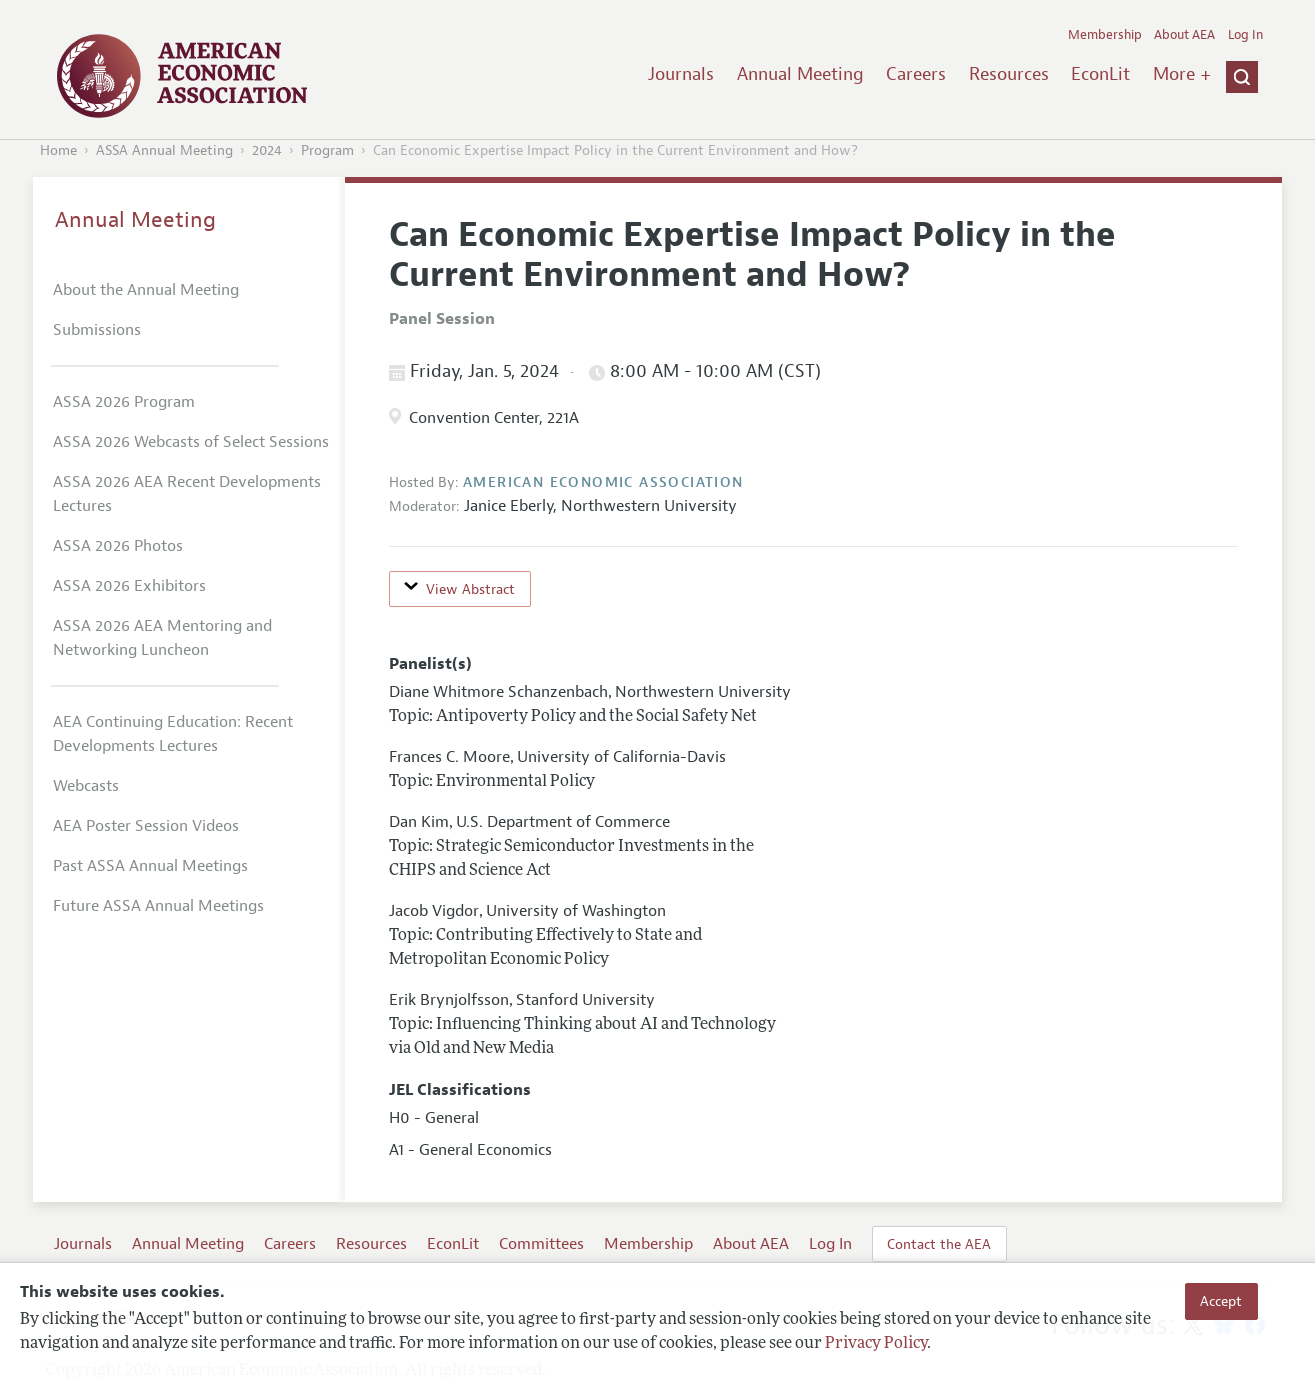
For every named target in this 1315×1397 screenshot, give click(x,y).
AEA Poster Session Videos (146, 826)
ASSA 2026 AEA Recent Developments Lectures (187, 494)
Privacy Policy (876, 1344)
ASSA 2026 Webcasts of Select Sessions (191, 442)
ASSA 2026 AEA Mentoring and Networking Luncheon (162, 638)
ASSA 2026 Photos (118, 546)
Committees (541, 1244)
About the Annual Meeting (146, 290)
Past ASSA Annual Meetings (150, 866)
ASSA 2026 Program (124, 402)
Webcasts (86, 786)
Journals (681, 74)
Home (58, 150)
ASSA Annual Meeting (164, 150)
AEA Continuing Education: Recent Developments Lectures (173, 734)
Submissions (97, 330)
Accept (1221, 1301)
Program (327, 150)
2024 (267, 150)
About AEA (1184, 35)
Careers (916, 74)
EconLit (1100, 74)
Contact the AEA (939, 1244)
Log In (1245, 35)
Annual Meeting (800, 74)
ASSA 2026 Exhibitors (129, 586)
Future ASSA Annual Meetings (158, 906)
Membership (1105, 35)
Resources (1009, 74)
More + (1182, 74)
